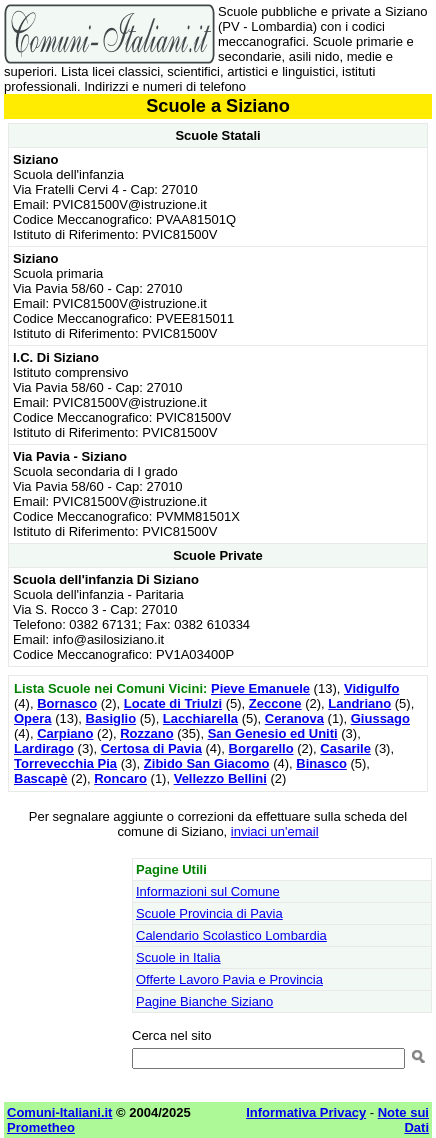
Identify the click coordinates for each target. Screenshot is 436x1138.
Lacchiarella (200, 718)
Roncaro (120, 778)
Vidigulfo (371, 688)
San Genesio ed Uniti (273, 733)
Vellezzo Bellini (220, 778)
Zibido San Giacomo (207, 763)
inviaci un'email (275, 831)
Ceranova (294, 718)
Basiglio (111, 718)
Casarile (345, 748)
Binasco (321, 763)
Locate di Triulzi (173, 703)
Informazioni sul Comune (208, 891)
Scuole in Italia (178, 957)
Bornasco (67, 703)
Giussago (380, 718)
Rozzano (146, 733)
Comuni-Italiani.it (59, 1112)
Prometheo (41, 1127)
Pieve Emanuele (260, 688)
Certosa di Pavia (151, 748)
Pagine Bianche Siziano (204, 1001)
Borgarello (261, 748)
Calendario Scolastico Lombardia (231, 935)
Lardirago (44, 748)
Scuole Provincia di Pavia (209, 913)
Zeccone (275, 703)
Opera (33, 718)
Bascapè (40, 778)
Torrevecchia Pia (65, 763)
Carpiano (65, 733)
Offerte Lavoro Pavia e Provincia (229, 979)
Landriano (359, 703)
